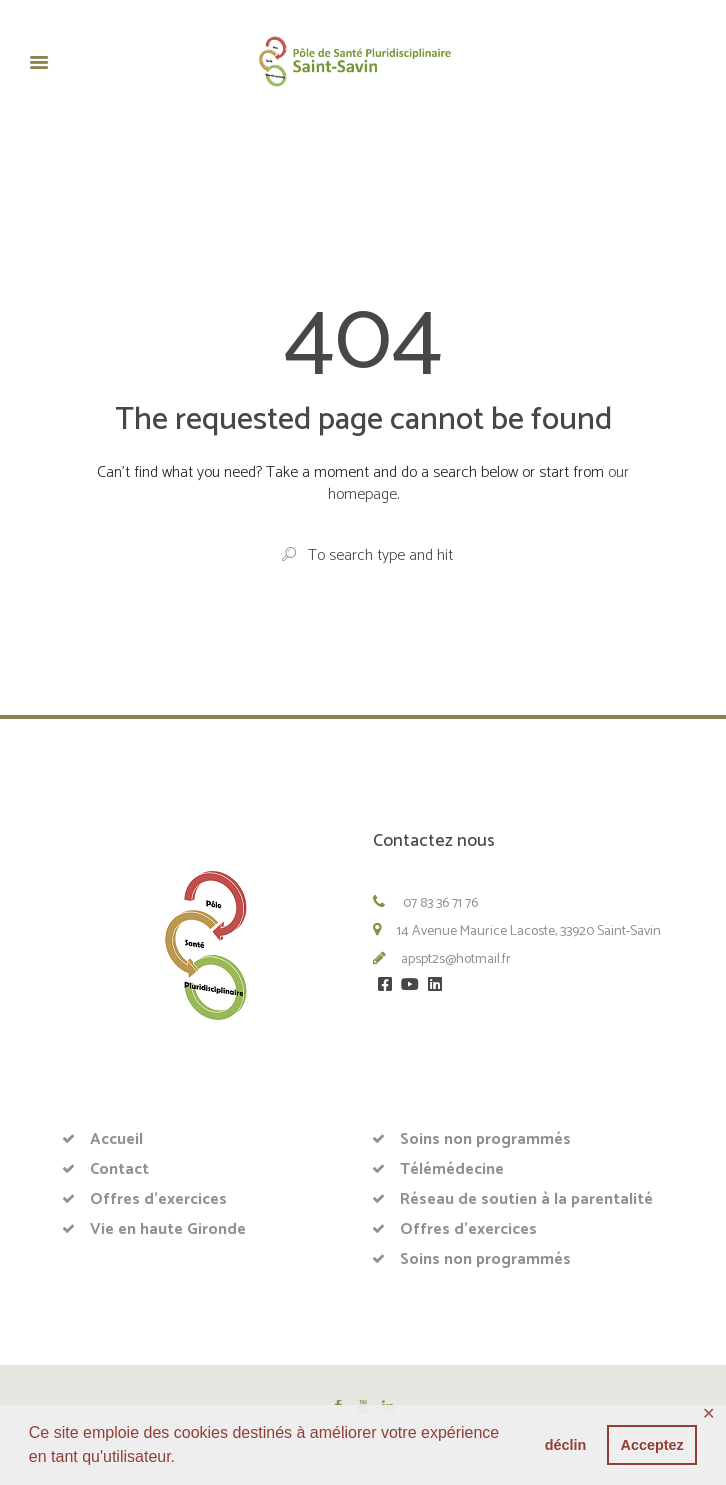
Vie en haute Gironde (168, 1229)
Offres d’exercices (158, 1199)
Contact (119, 1169)
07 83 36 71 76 (439, 903)
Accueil (116, 1139)
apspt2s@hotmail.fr (456, 959)
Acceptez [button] (652, 1445)
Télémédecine (452, 1169)
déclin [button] (566, 1445)
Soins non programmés (485, 1139)
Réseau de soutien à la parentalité (526, 1199)
